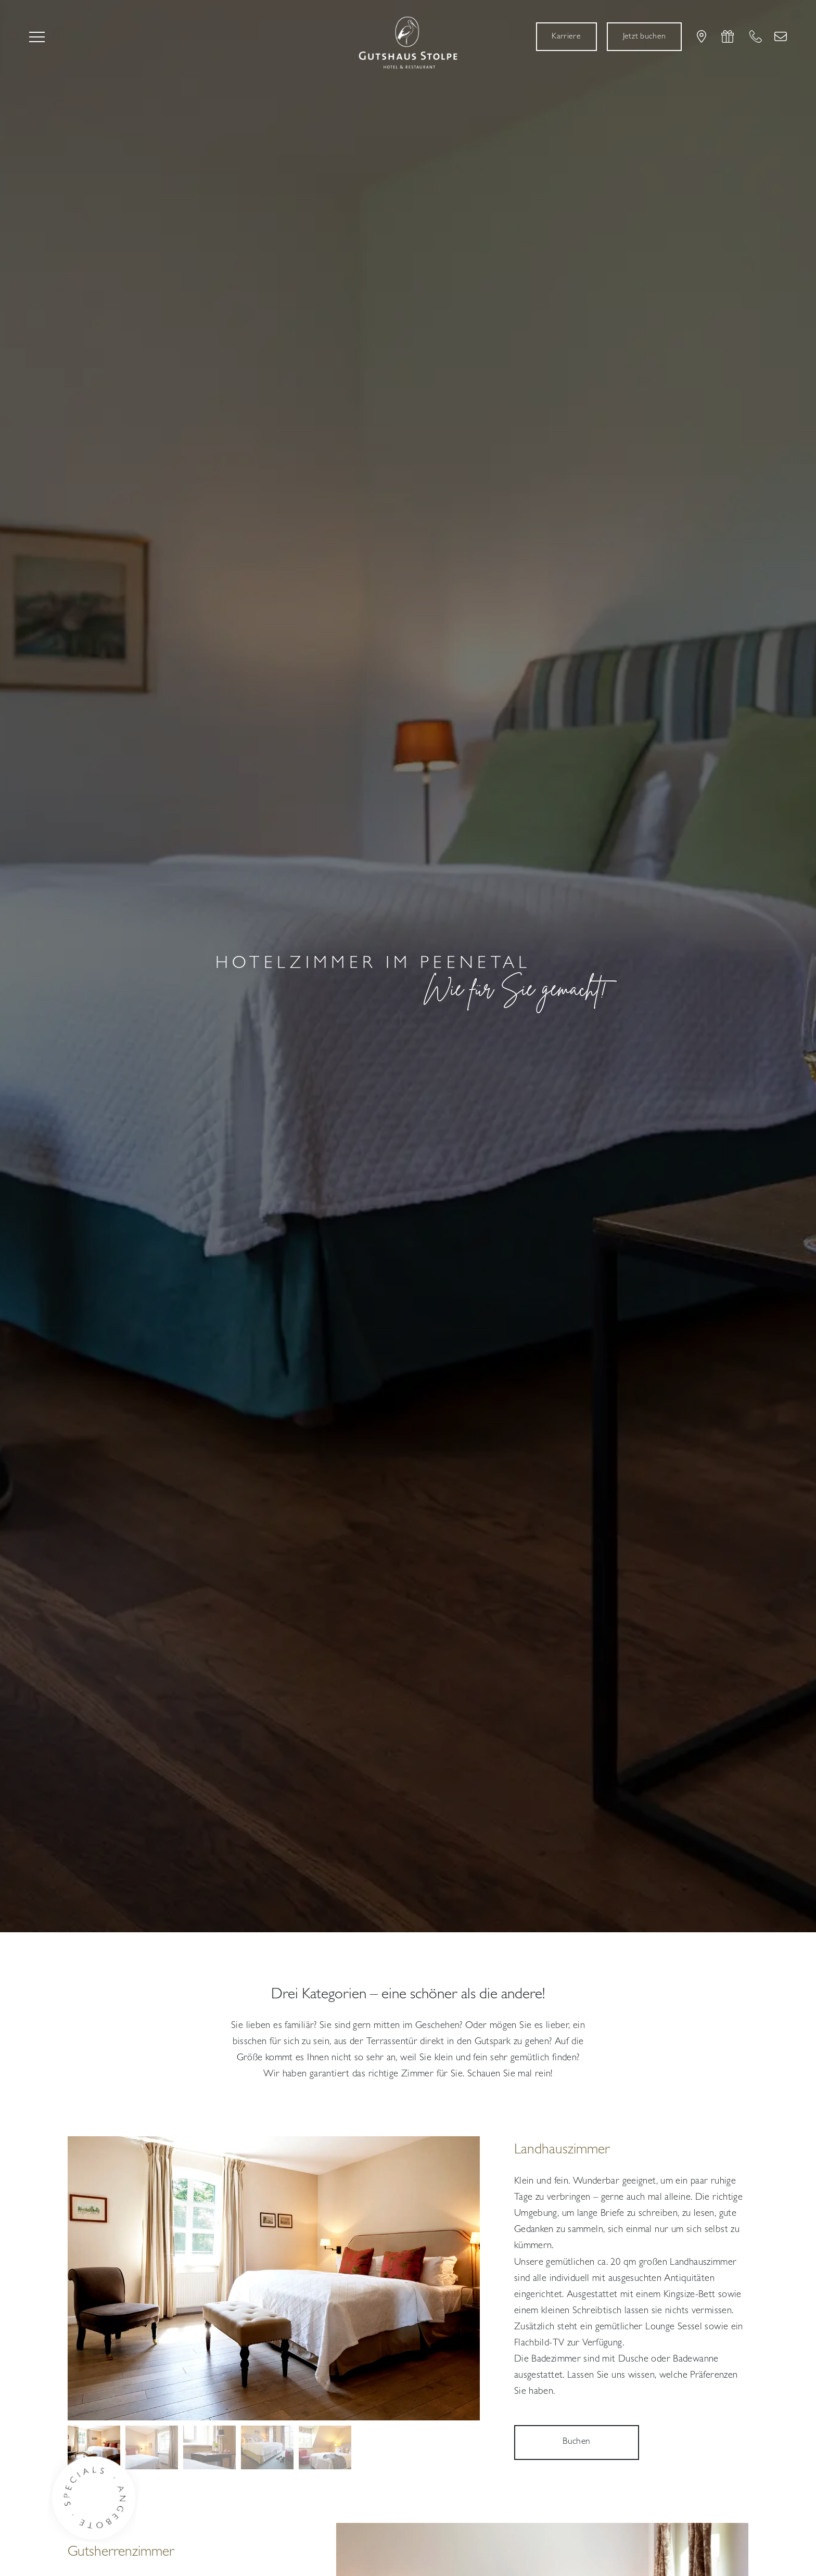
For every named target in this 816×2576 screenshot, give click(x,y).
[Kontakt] (780, 36)
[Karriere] (566, 36)
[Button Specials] (102, 2502)
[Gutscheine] (727, 36)
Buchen (576, 2442)
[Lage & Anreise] (701, 36)
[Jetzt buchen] (644, 36)
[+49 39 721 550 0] (755, 36)
